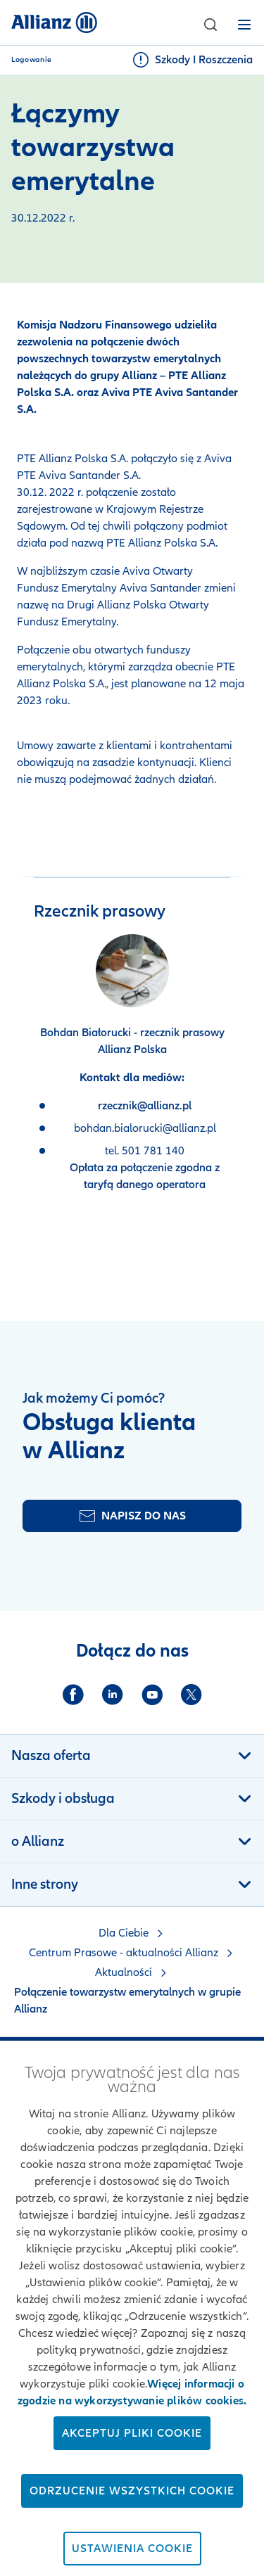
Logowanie (31, 60)
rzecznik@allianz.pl (144, 1106)
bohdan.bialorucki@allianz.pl (145, 1128)
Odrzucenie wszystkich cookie (132, 2491)
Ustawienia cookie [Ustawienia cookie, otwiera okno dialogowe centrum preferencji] (132, 2549)
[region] (132, 2308)
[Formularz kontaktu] (132, 1516)
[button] (210, 24)
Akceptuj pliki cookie (132, 2433)
